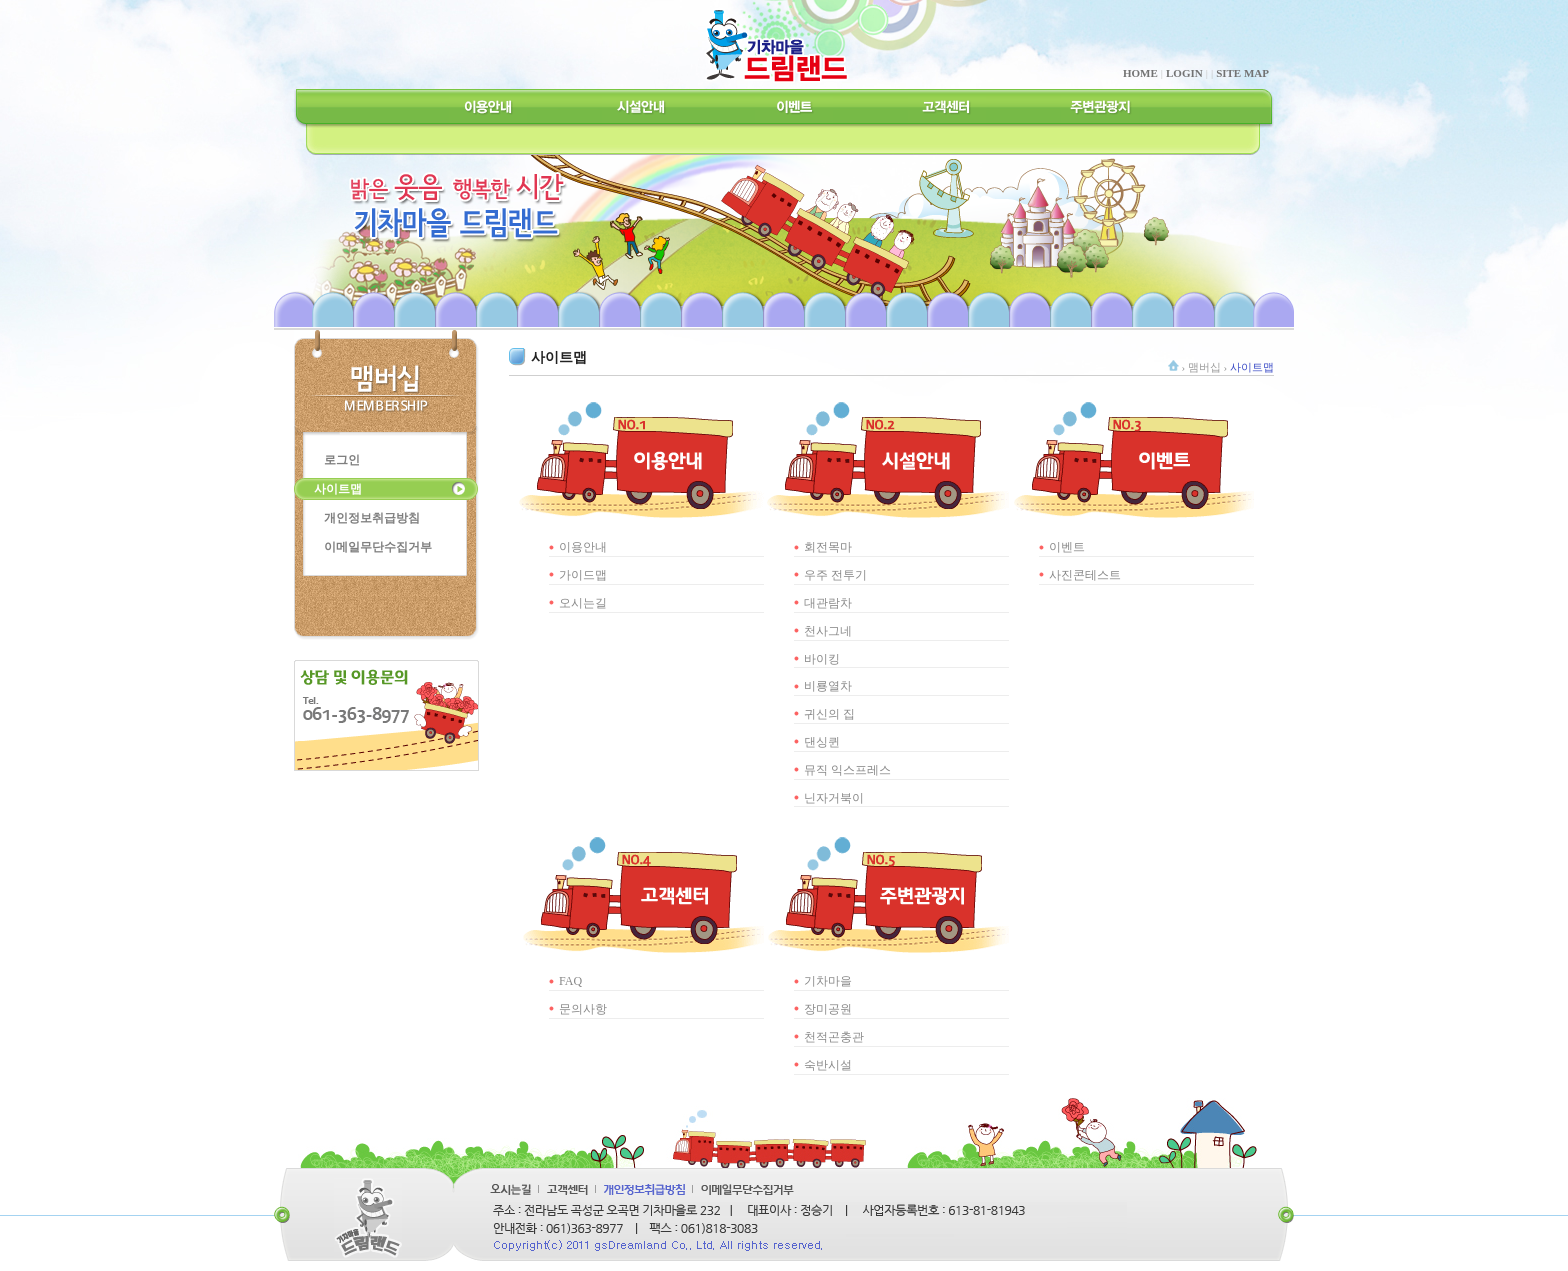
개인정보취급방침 (372, 518)
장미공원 (828, 1009)
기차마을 (828, 981)
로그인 (342, 460)
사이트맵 (338, 489)
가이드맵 (583, 575)
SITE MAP (1242, 73)
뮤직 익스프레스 (847, 770)
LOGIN (1184, 73)
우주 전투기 (835, 575)
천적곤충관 (834, 1037)
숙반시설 (828, 1065)
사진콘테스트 (1085, 575)
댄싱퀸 (822, 742)
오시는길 (583, 603)
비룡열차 (828, 686)
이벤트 (1067, 547)
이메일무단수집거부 (378, 547)
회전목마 (828, 547)
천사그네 (828, 631)
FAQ (570, 981)
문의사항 (583, 1009)
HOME (1140, 73)
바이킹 (822, 659)
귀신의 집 (829, 714)
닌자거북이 (834, 798)
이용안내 (583, 547)
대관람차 (828, 603)
